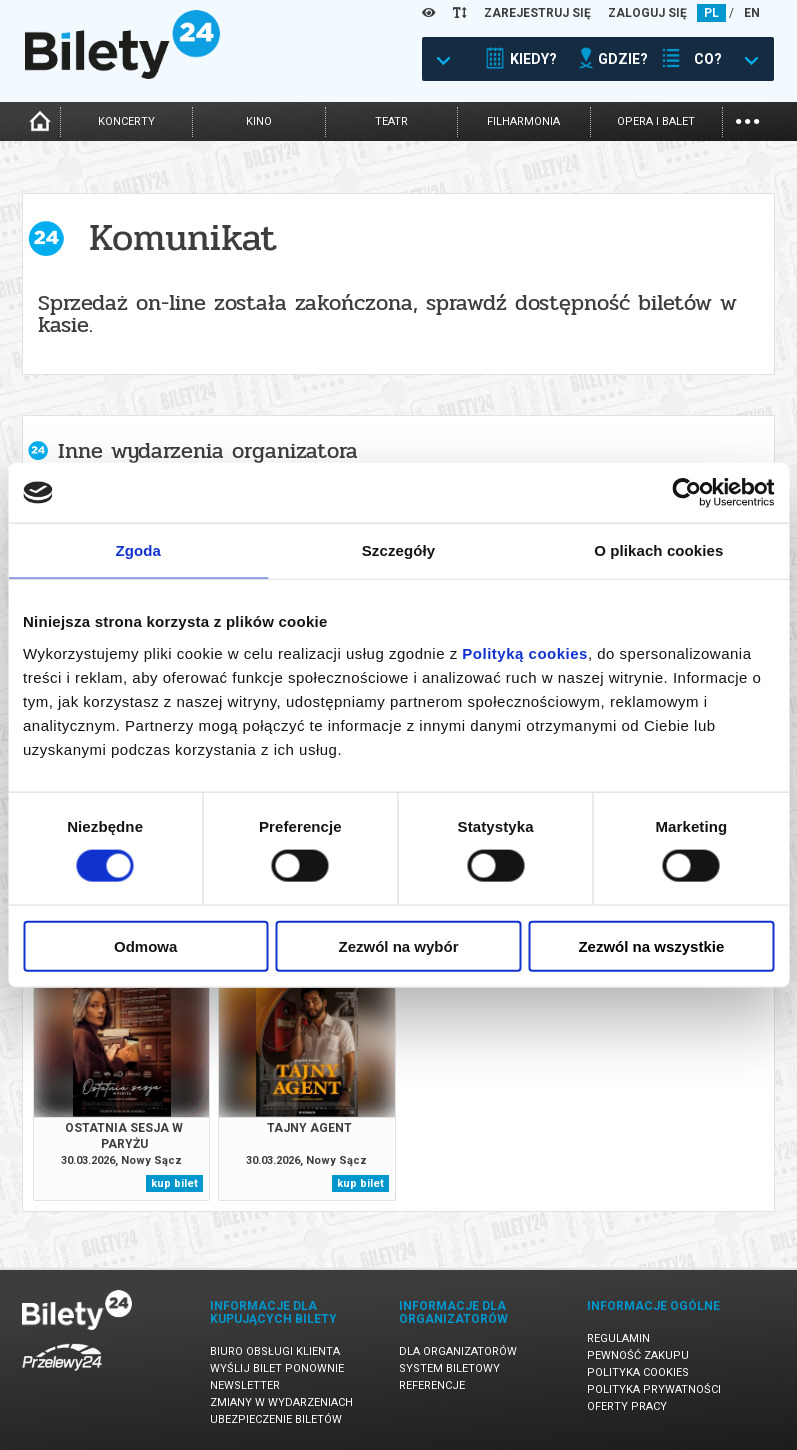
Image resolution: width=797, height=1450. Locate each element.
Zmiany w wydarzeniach (281, 1402)
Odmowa (145, 945)
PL (711, 13)
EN (752, 13)
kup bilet (174, 1183)
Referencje (432, 1385)
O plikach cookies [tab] (658, 550)
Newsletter (245, 1385)
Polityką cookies (525, 652)
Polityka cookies (638, 1372)
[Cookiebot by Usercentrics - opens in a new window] (686, 493)
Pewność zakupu (638, 1355)
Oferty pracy (627, 1406)
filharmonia (523, 121)
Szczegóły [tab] (398, 550)
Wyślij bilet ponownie (277, 1368)
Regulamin (618, 1338)
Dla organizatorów (458, 1351)
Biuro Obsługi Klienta (275, 1351)
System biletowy (449, 1368)
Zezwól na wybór (399, 945)
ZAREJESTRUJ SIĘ (537, 13)
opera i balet (656, 121)
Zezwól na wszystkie (651, 945)
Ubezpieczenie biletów (276, 1419)
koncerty (126, 121)
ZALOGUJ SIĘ (647, 13)
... (747, 119)
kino (259, 121)
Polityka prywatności (654, 1389)
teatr (391, 121)
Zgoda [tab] (138, 550)
